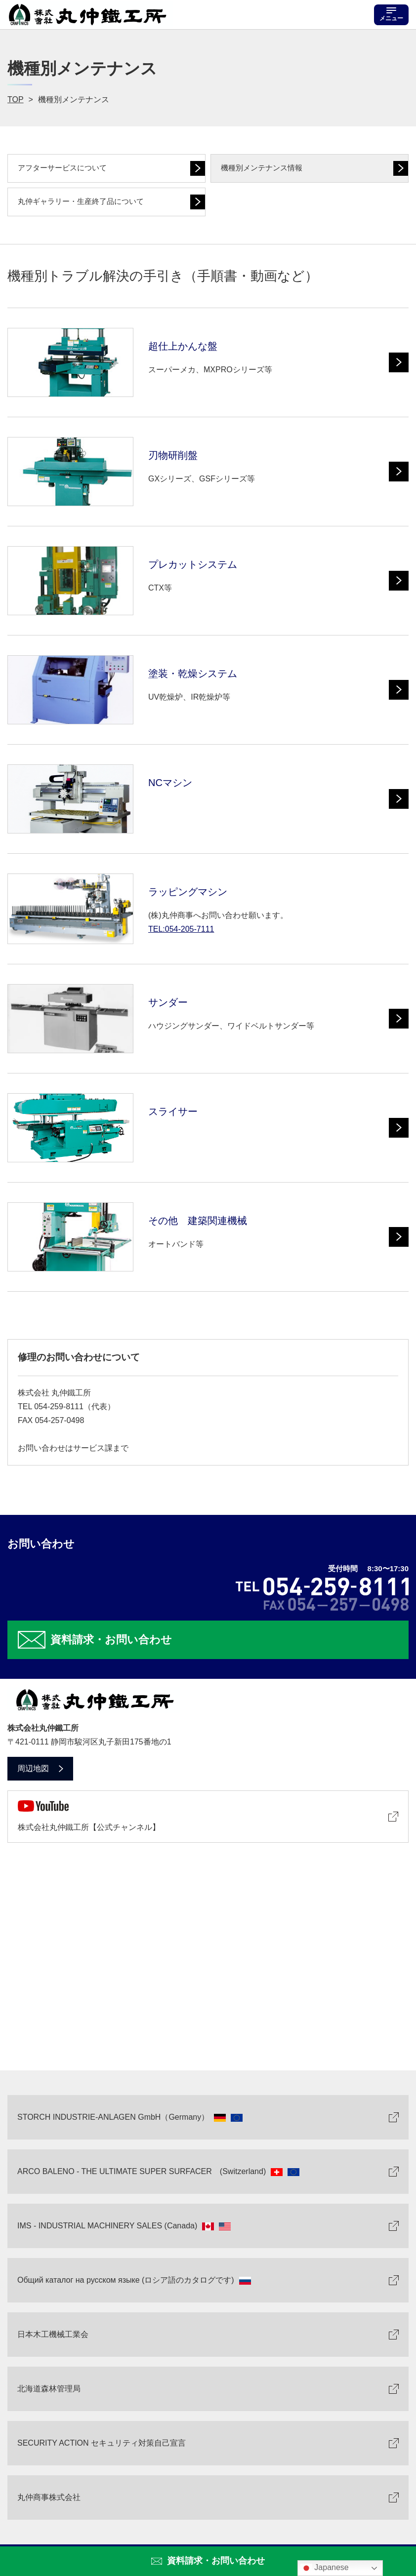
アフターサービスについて (62, 168)
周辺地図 (33, 1768)
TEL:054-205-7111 (181, 929)
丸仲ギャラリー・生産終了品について (81, 201)
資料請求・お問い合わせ (216, 2561)
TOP (15, 99)
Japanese (324, 2568)
